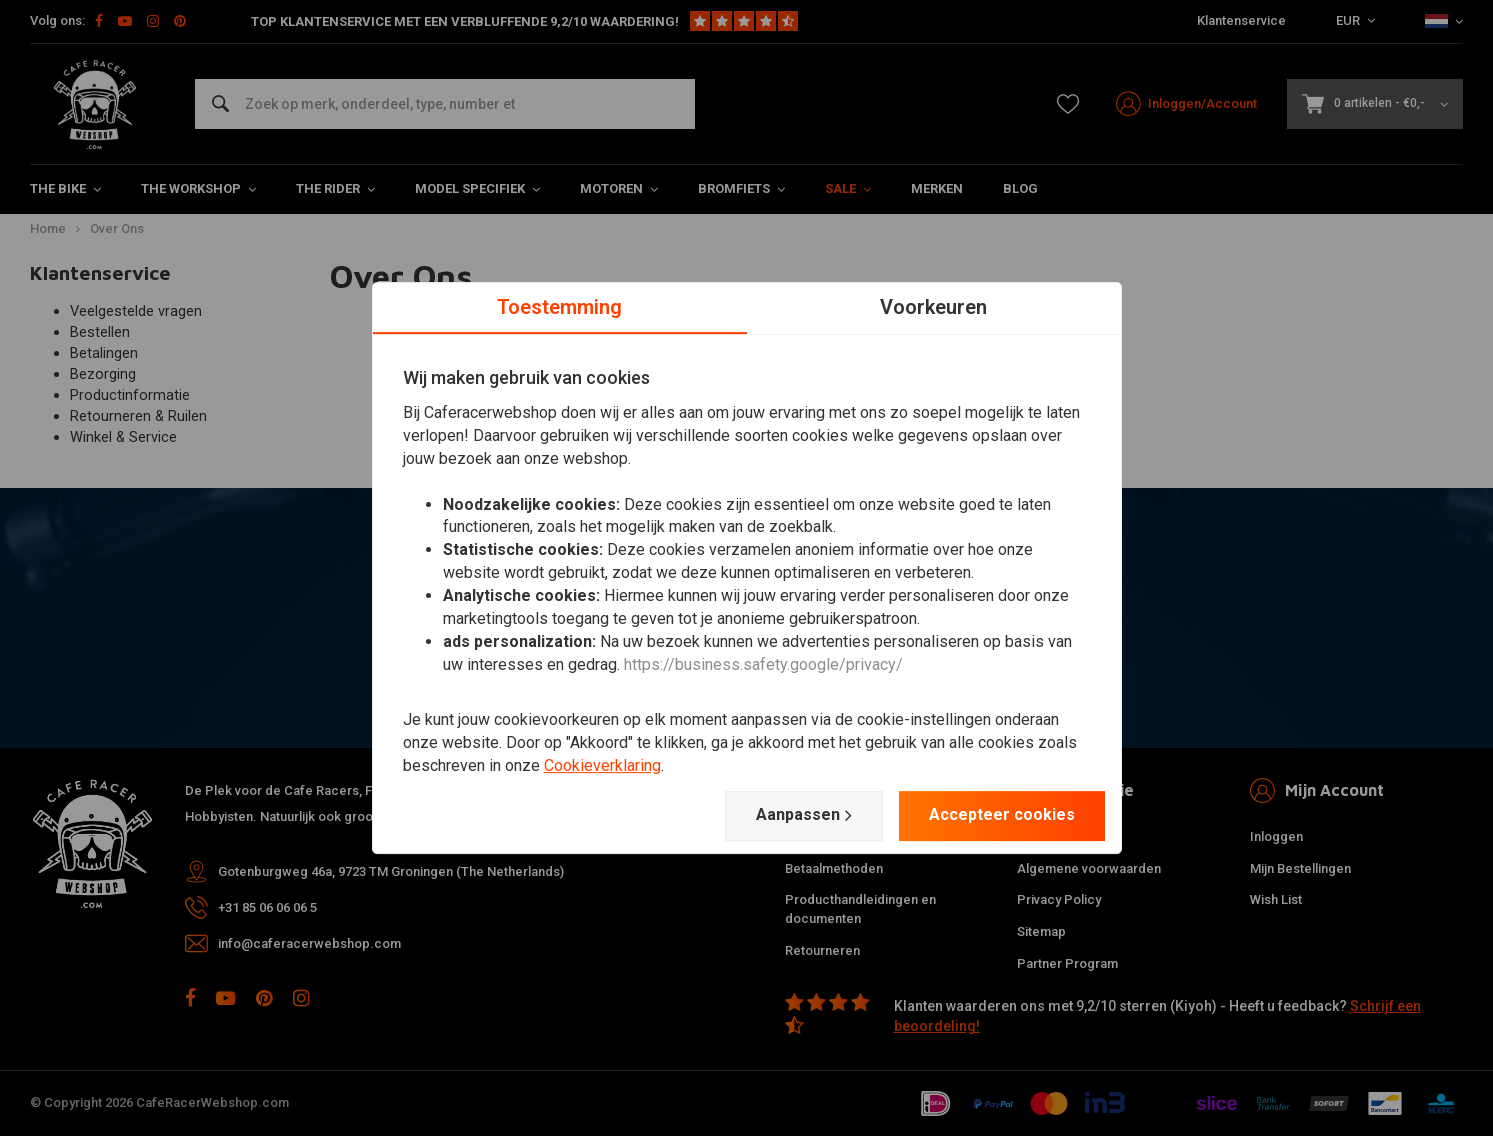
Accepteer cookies (1002, 814)
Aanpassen (804, 815)
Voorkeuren (933, 307)
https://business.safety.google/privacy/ (763, 664)
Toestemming (559, 307)
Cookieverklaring (602, 765)
